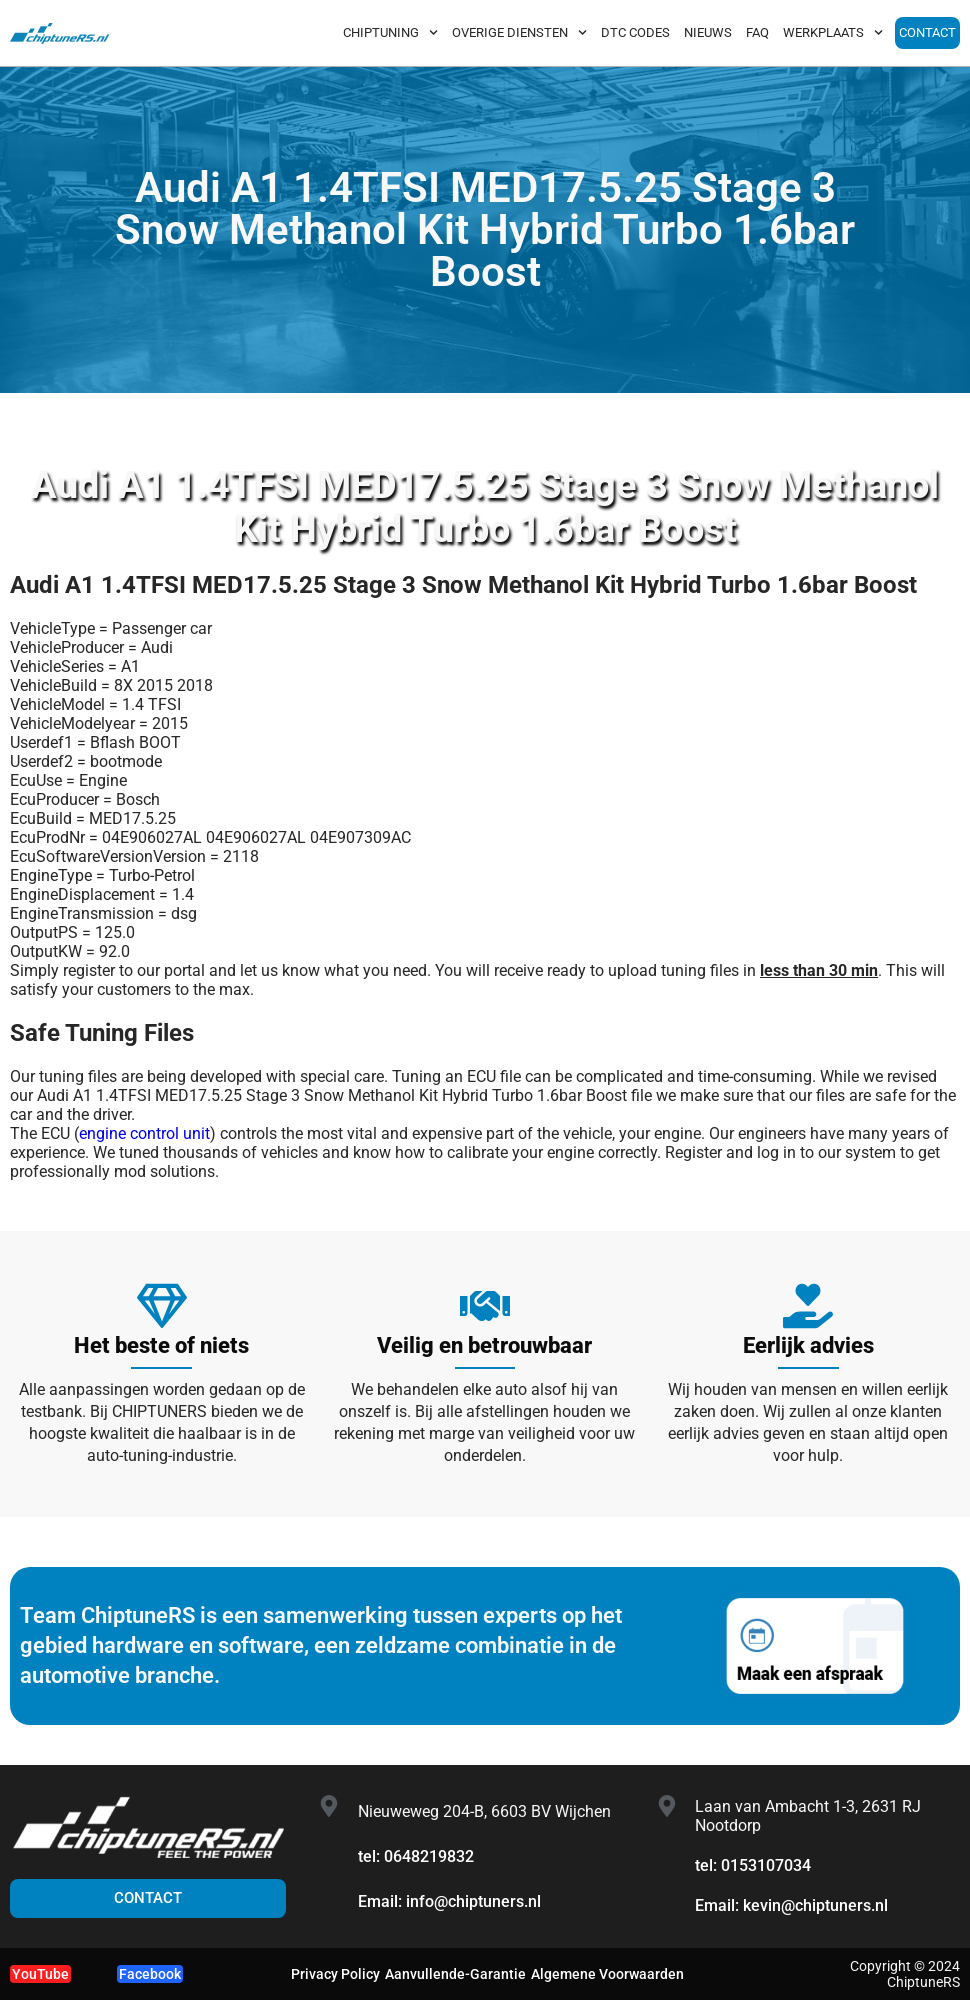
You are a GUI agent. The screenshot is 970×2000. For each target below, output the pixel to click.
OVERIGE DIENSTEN (519, 32)
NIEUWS (708, 32)
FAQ (757, 32)
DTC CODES (635, 32)
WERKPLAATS (833, 32)
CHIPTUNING (390, 32)
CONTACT (927, 32)
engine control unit (144, 1133)
